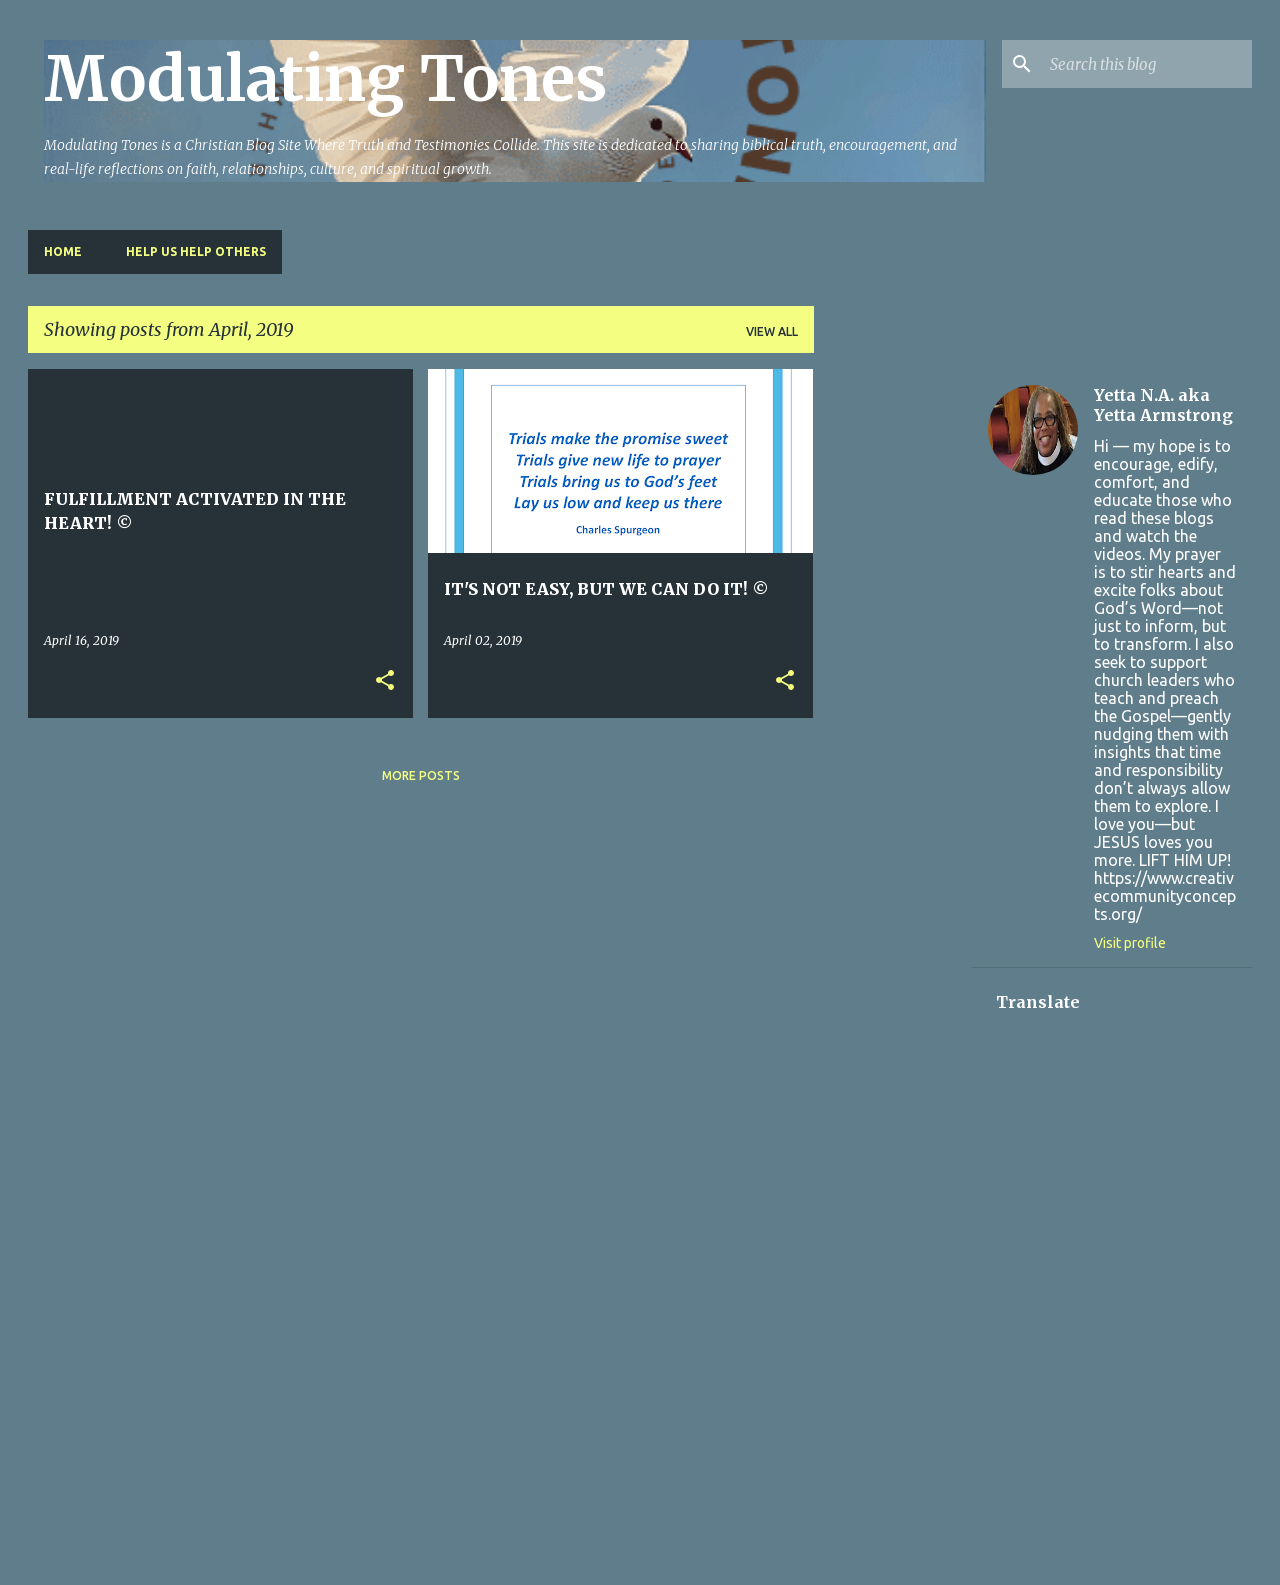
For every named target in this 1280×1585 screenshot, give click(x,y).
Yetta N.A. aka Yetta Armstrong (1163, 405)
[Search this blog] (1147, 64)
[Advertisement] (893, 669)
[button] (385, 681)
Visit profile (1130, 943)
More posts (421, 775)
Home (63, 251)
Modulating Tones (325, 79)
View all (772, 331)
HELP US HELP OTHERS (196, 251)
